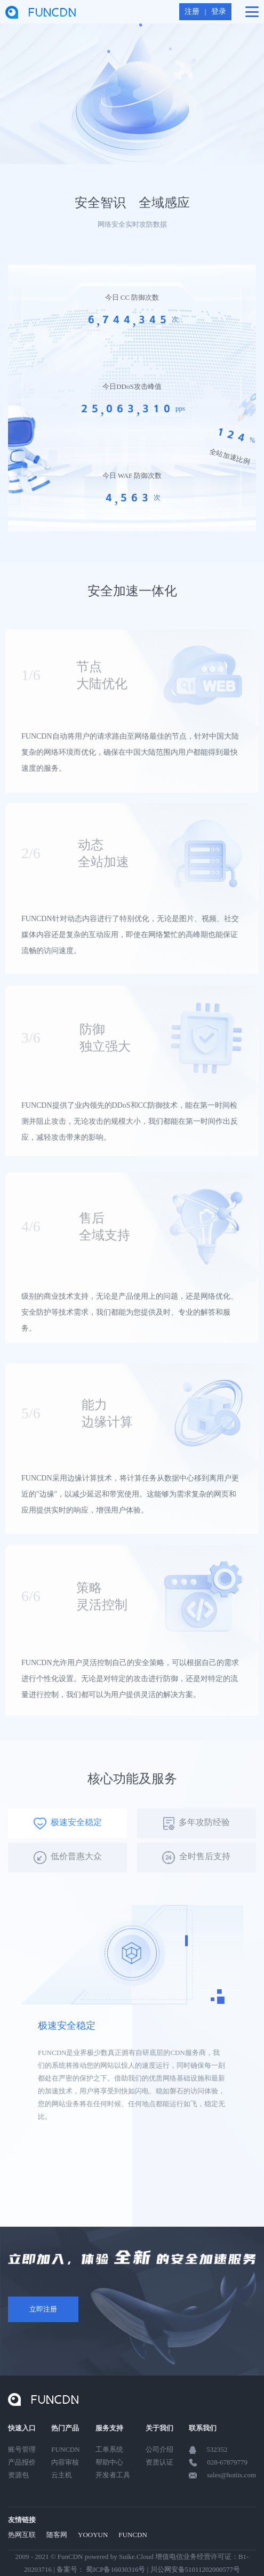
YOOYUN (93, 2535)
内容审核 (65, 2462)
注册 (192, 11)
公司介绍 (159, 2449)
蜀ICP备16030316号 (114, 2569)
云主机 (61, 2475)
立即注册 (43, 2309)
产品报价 (22, 2462)
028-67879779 (227, 2462)
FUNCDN (65, 2449)
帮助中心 (109, 2462)
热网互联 (22, 2535)
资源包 (18, 2475)
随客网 (56, 2535)
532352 (216, 2449)
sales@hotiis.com (231, 2475)
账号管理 (22, 2449)
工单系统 (109, 2449)
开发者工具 (112, 2475)
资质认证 (159, 2462)
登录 (218, 11)
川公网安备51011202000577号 (195, 2569)
